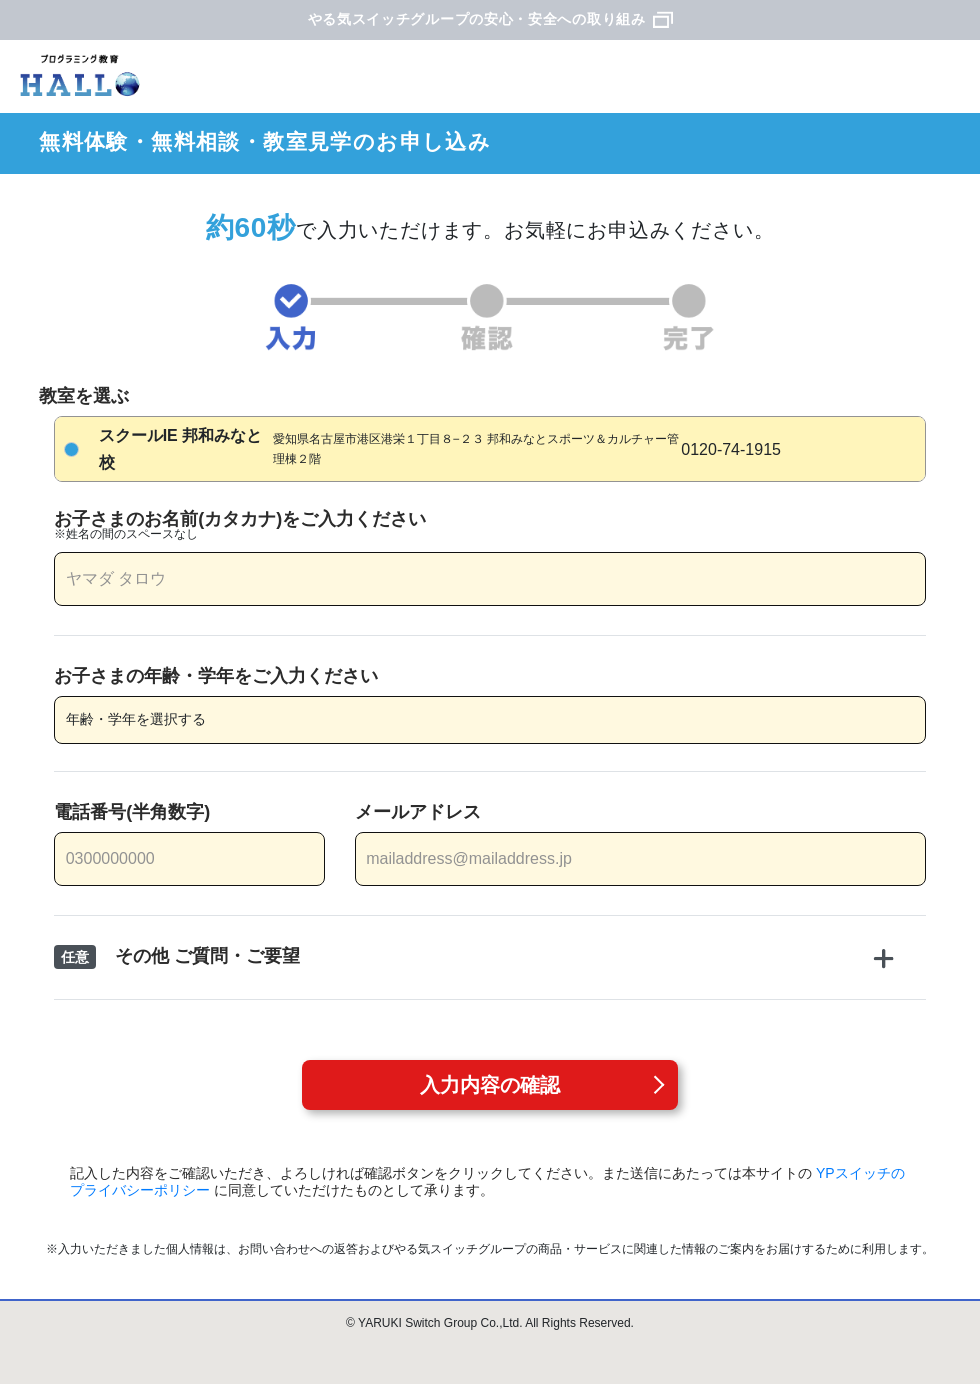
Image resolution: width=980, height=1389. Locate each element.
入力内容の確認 (490, 1085)
